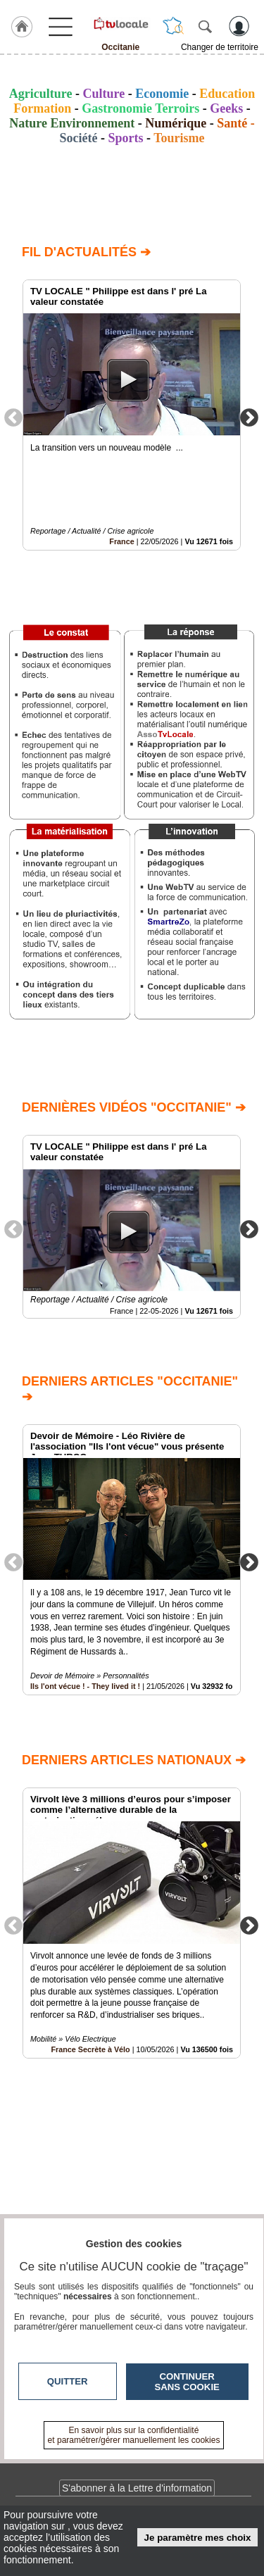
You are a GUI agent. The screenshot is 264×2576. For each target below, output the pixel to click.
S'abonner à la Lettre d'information (137, 2488)
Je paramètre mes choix (197, 2537)
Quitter (67, 2381)
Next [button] (249, 417)
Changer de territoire (219, 47)
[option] (132, 415)
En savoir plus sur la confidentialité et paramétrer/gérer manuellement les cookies (134, 2435)
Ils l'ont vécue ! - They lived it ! (85, 1687)
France (121, 541)
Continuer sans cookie (187, 2381)
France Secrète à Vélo (90, 2049)
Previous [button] (13, 417)
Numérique (175, 123)
